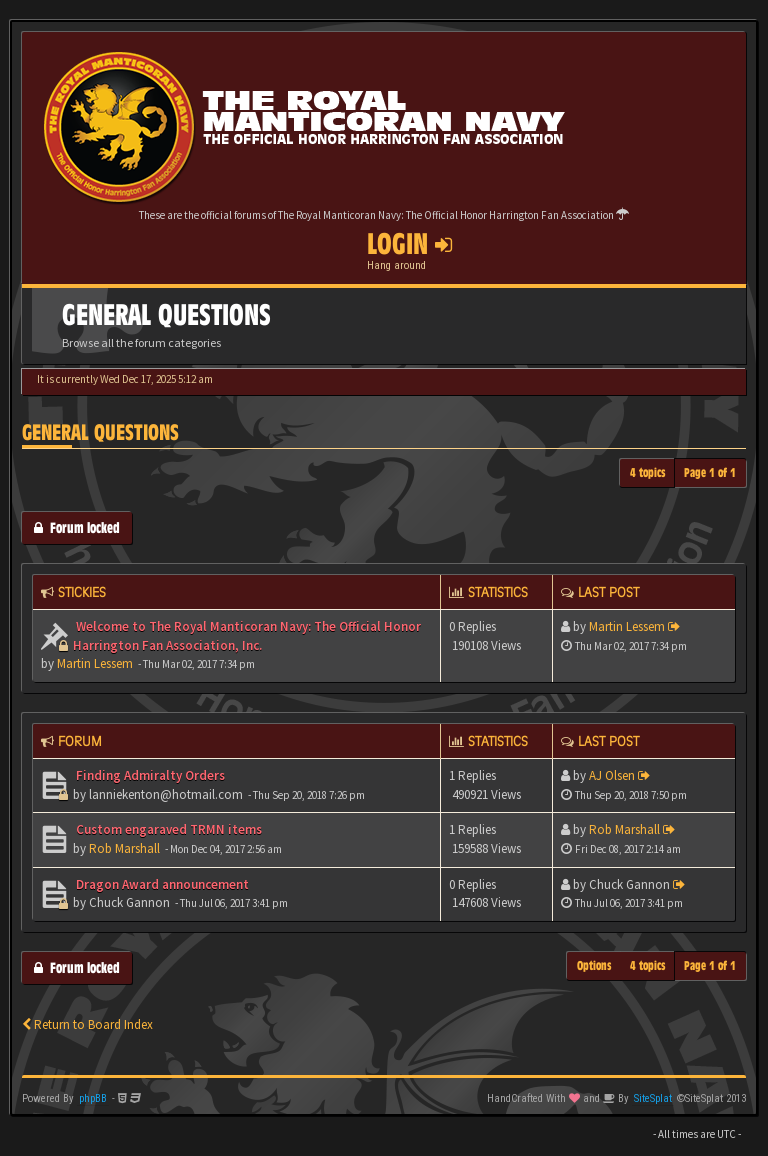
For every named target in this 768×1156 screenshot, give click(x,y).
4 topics (648, 472)
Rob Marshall (124, 848)
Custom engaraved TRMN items (167, 829)
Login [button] (409, 244)
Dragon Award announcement (161, 884)
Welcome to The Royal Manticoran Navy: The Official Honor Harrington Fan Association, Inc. (247, 636)
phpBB (93, 1098)
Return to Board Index (87, 1024)
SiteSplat (653, 1098)
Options (594, 965)
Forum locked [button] (77, 527)
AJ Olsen (612, 775)
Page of (710, 472)
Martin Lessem (95, 663)
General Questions (100, 432)
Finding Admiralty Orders (149, 775)
